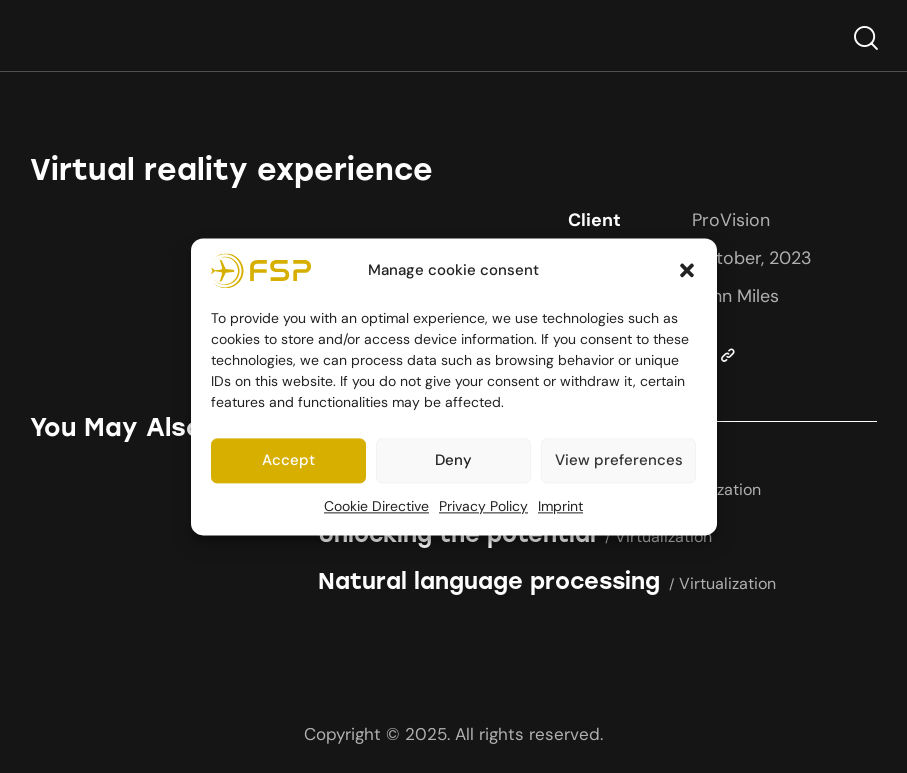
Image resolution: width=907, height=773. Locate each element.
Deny (453, 461)
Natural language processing (489, 581)
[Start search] (864, 38)
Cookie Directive (376, 506)
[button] (687, 271)
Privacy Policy (483, 506)
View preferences (619, 461)
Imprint (560, 506)
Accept (288, 461)
